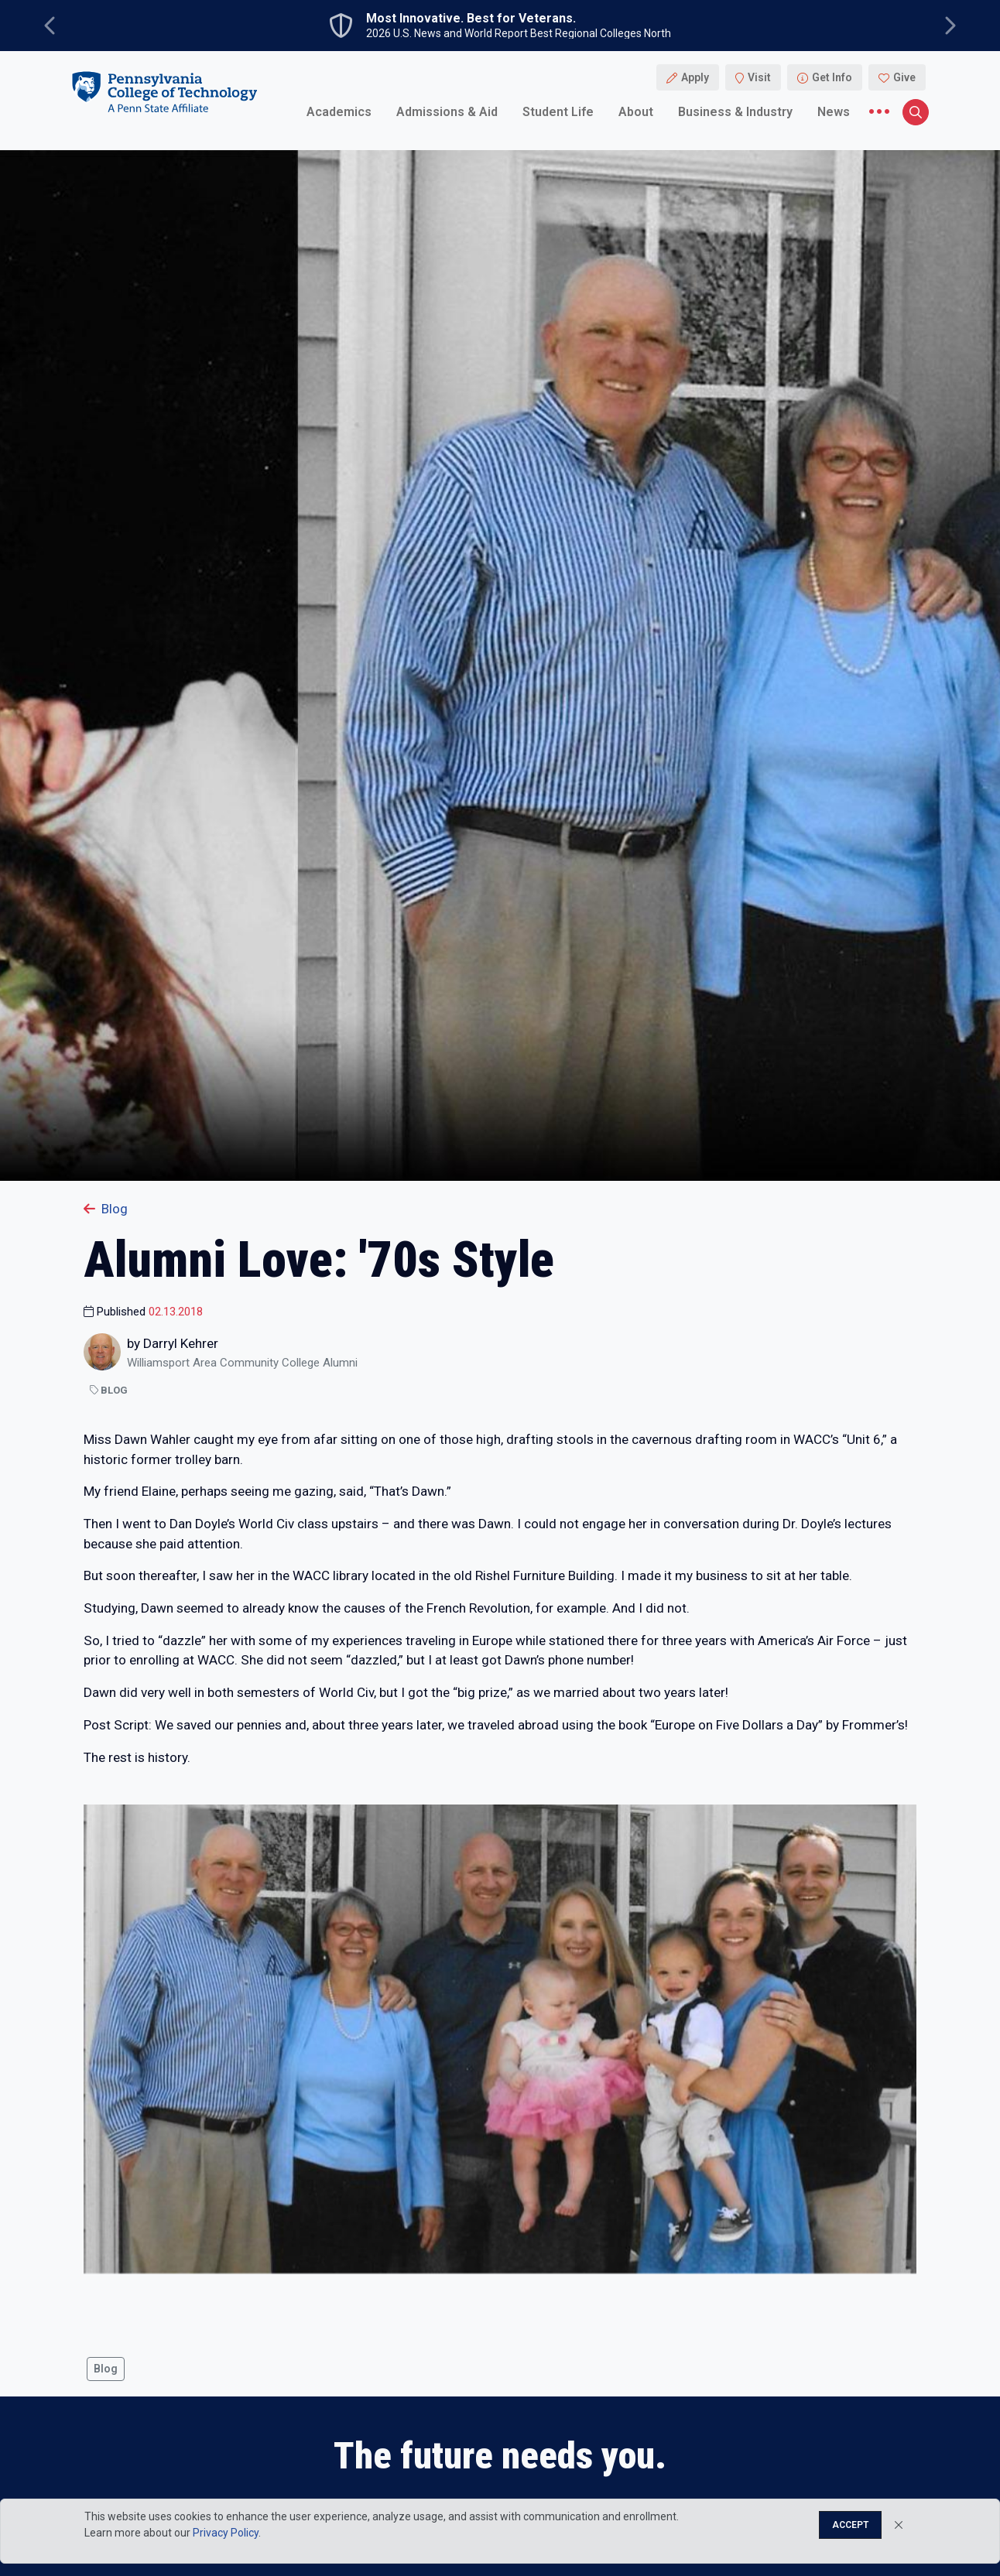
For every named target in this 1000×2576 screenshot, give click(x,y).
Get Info (832, 77)
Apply (695, 77)
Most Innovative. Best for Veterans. (471, 18)
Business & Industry (735, 111)
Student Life (558, 111)
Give (904, 77)
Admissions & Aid (447, 111)
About (635, 111)
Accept (850, 2525)
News (833, 111)
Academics (339, 111)
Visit (759, 77)
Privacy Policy (226, 2532)
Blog (106, 1208)
